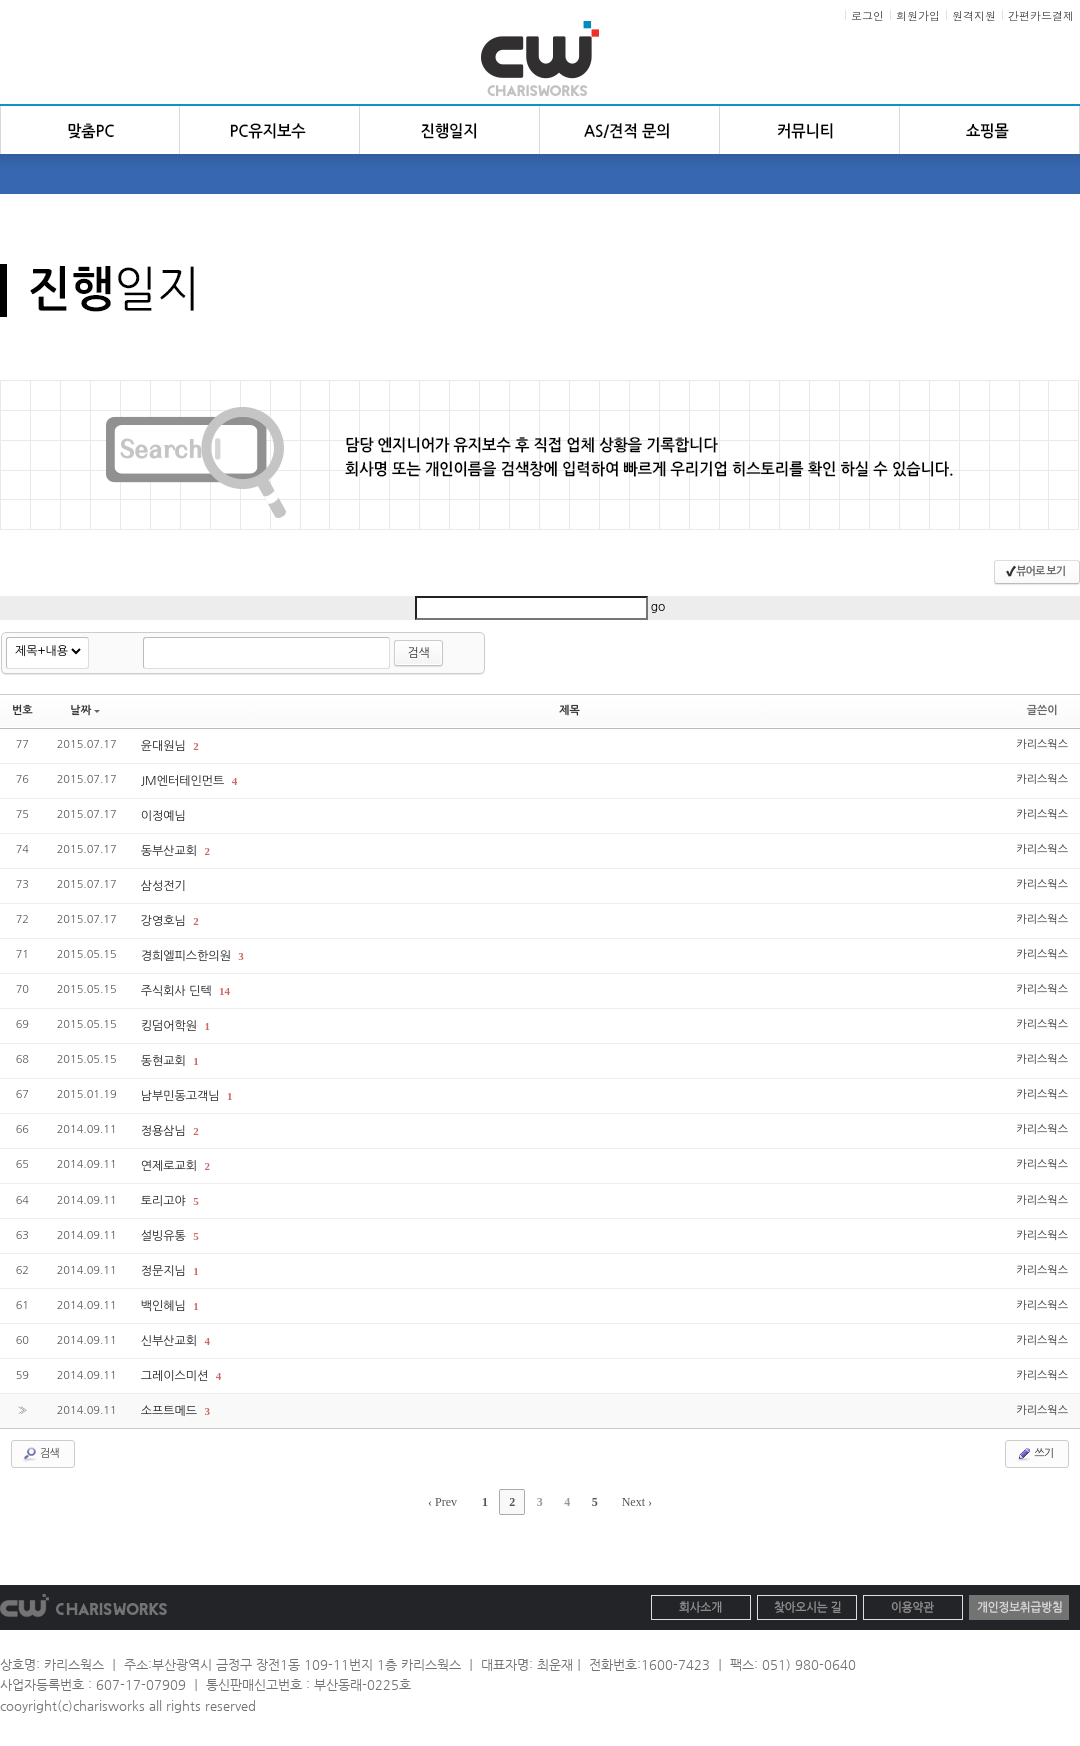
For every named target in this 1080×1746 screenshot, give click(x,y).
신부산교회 (171, 1341)
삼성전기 (163, 886)
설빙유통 (165, 1236)
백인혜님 (165, 1306)
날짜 (85, 710)
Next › (636, 1502)
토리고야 (165, 1201)
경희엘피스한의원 (188, 956)
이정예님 (163, 816)
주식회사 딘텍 (178, 991)
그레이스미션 (176, 1376)
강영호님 (165, 921)
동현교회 (165, 1061)
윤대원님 (165, 746)
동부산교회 (171, 851)
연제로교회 (171, 1166)
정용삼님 (165, 1131)
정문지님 (165, 1271)
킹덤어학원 (171, 1026)
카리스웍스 (1042, 744)
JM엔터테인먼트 (184, 781)
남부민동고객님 (182, 1096)
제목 (569, 710)
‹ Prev (442, 1502)
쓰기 (1034, 1454)
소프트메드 (171, 1411)
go (658, 607)
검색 (418, 653)
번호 (22, 710)
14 (224, 991)
